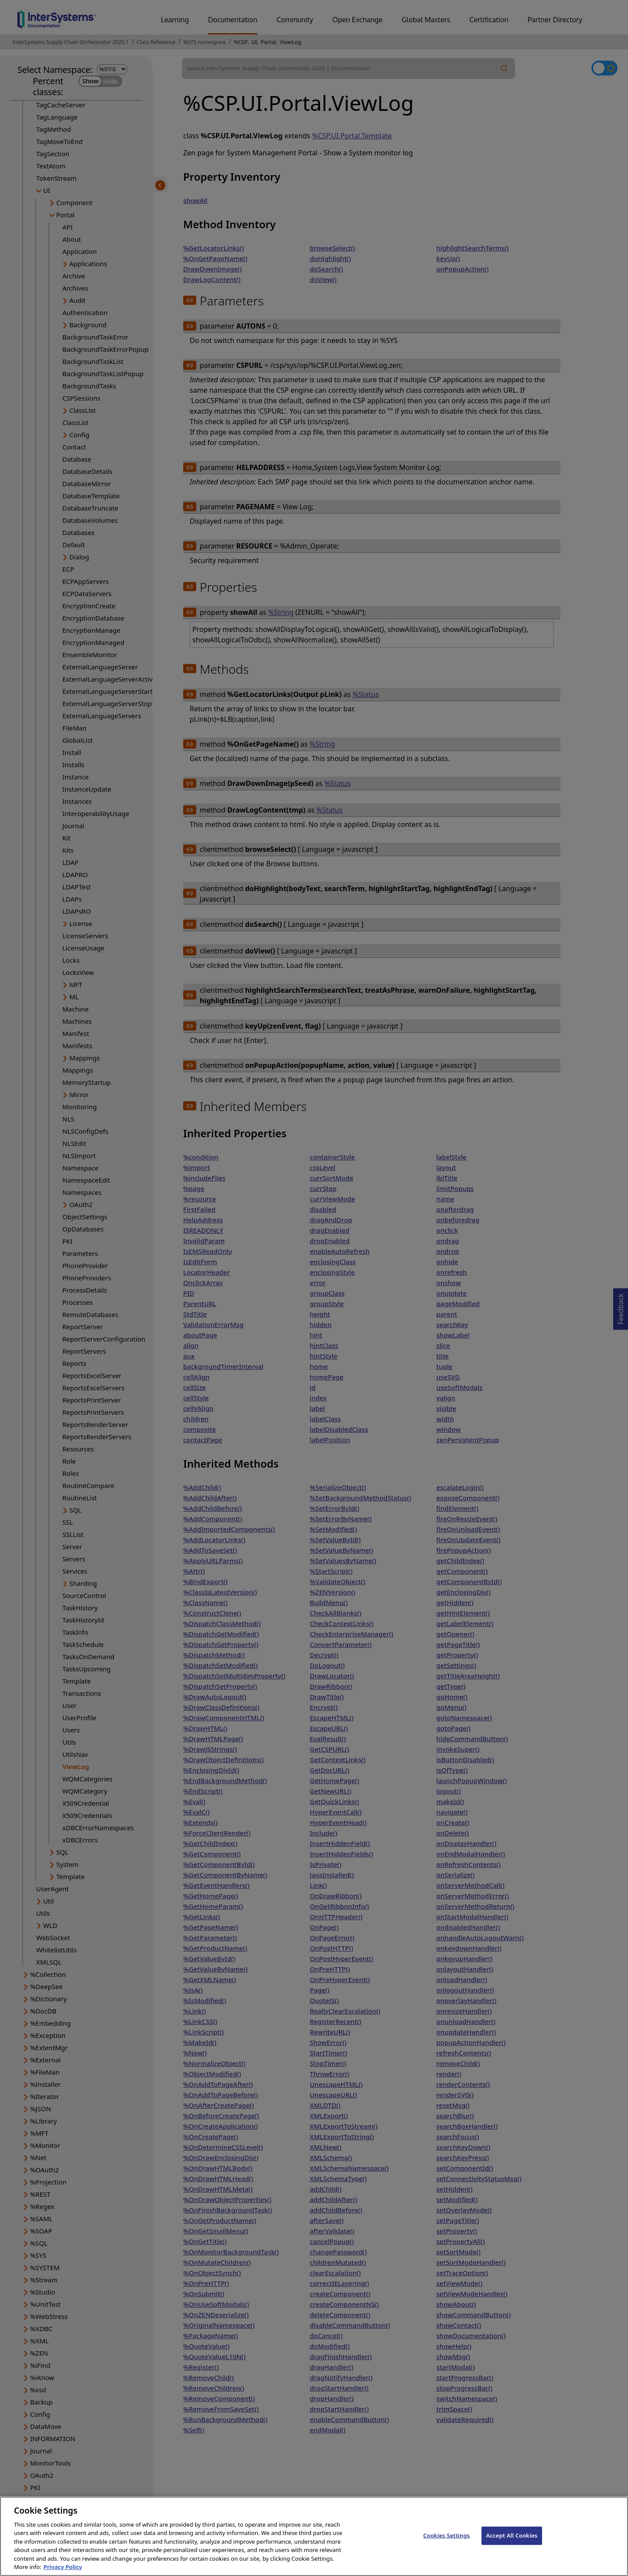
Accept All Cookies (512, 2543)
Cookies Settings (446, 2543)
